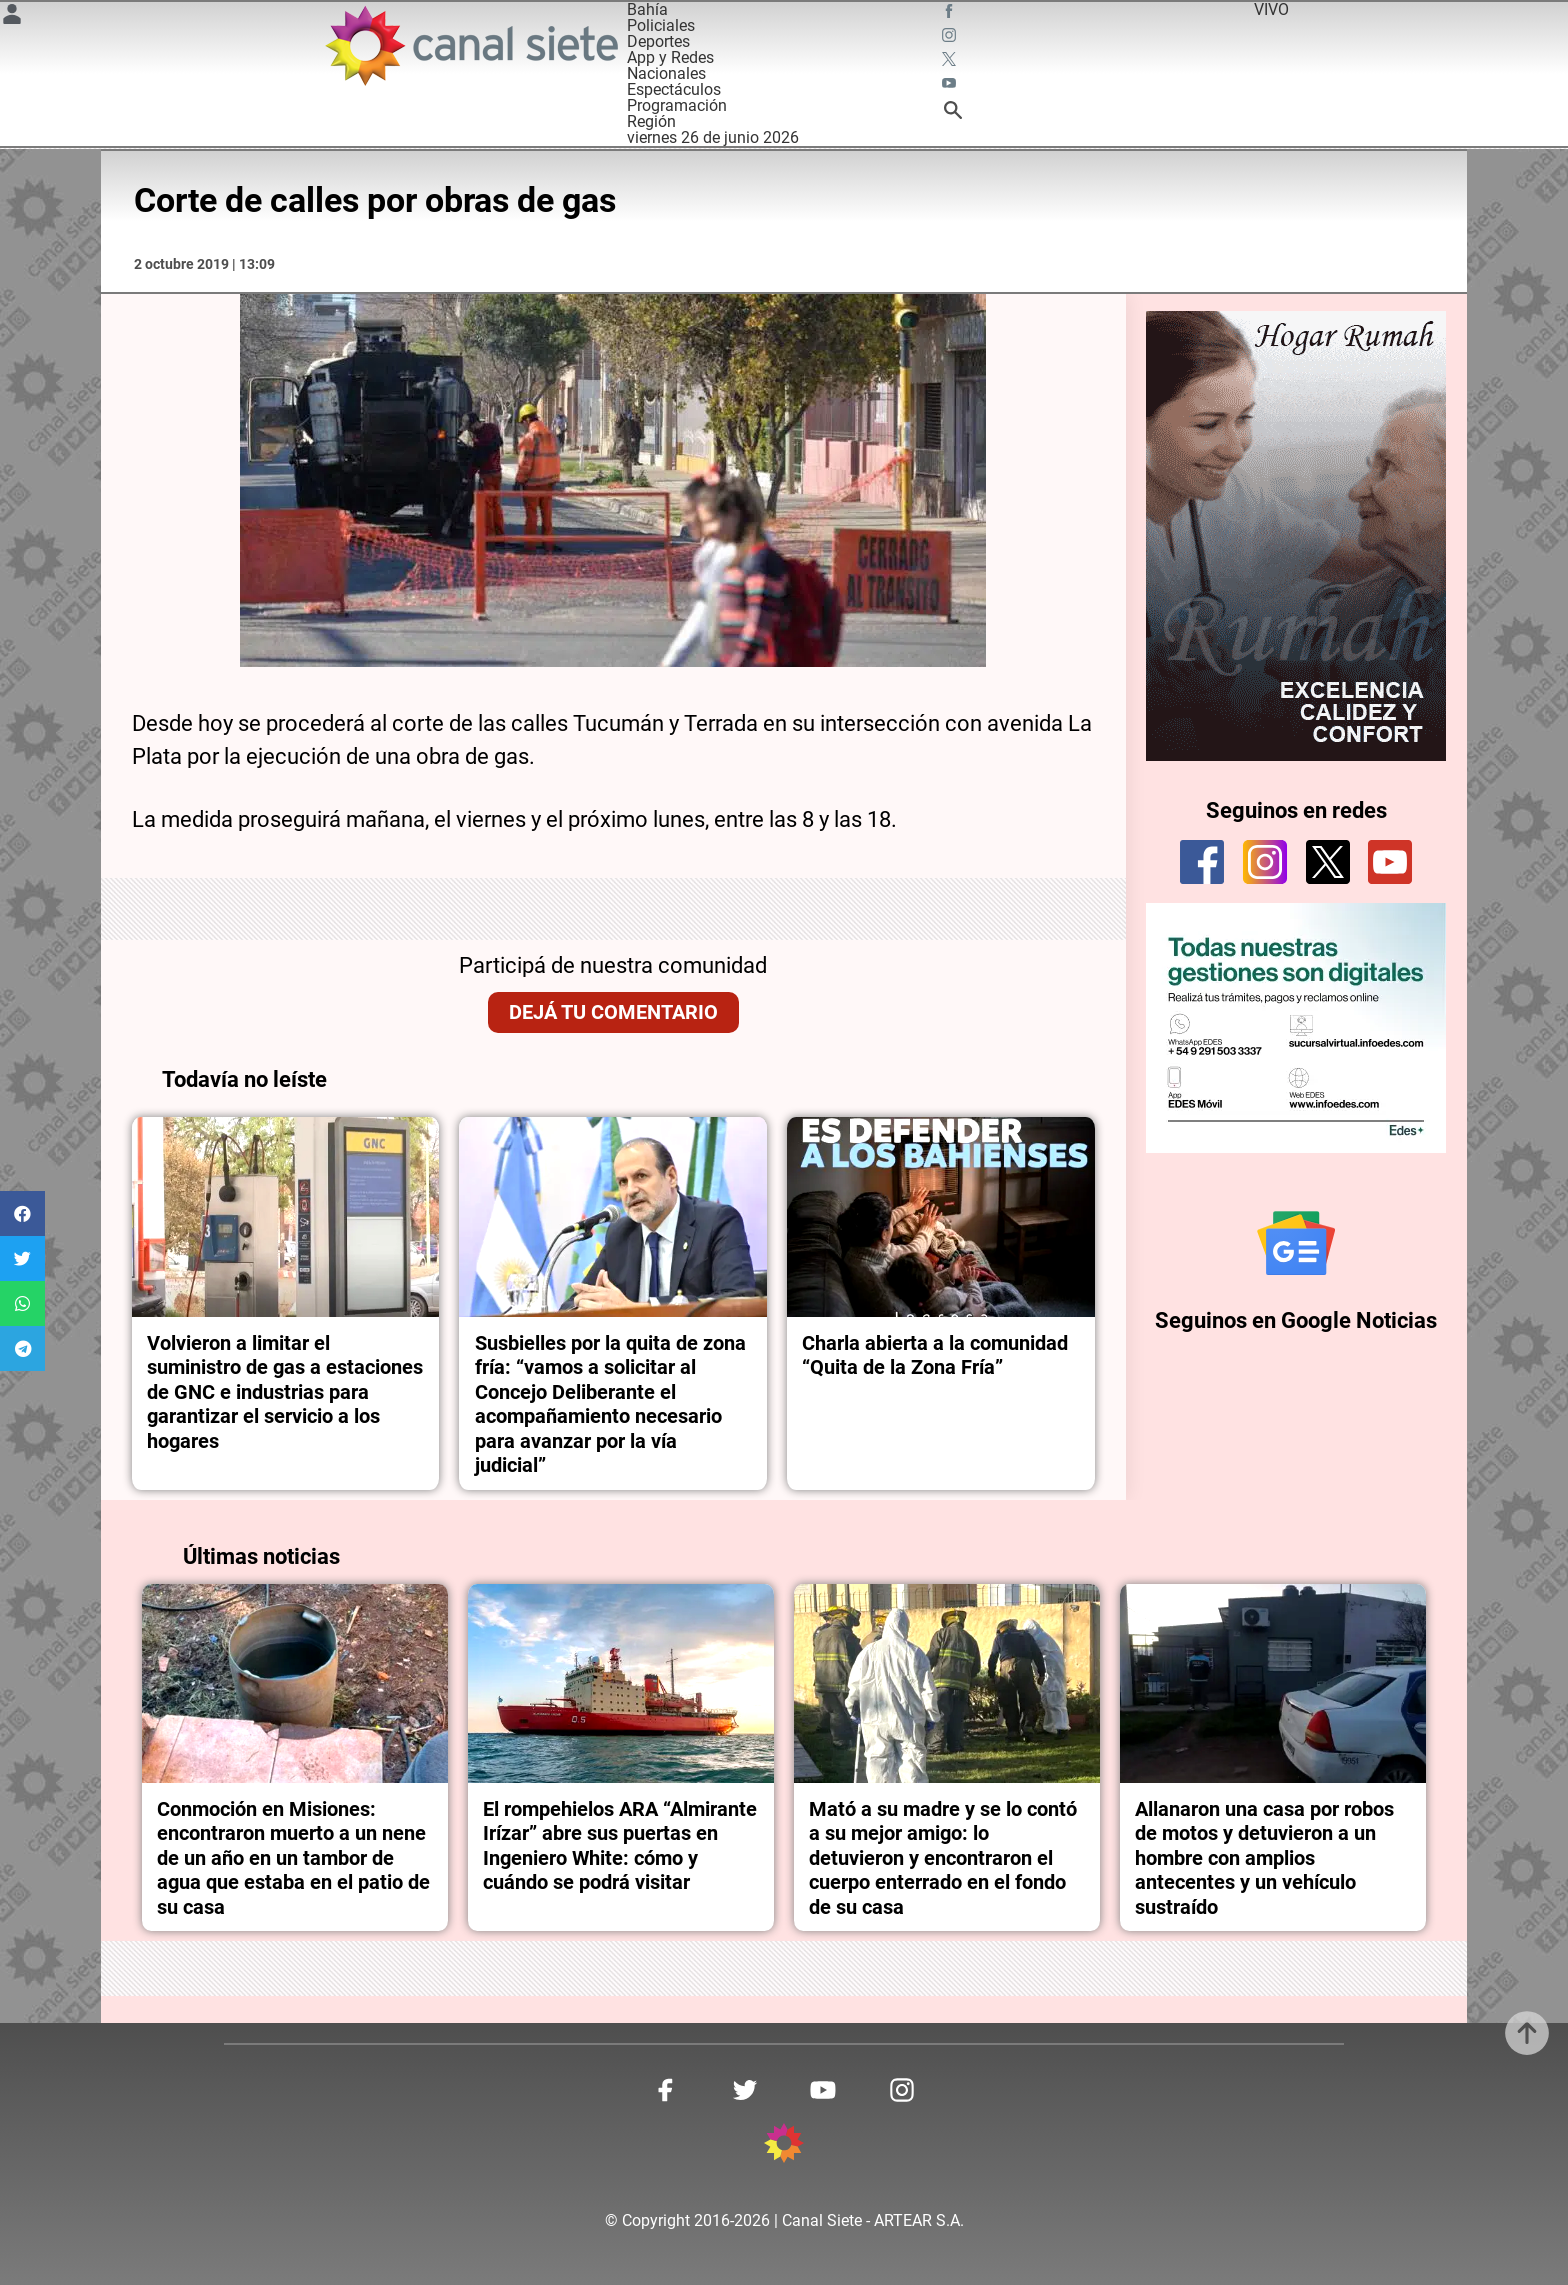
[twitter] (1328, 862)
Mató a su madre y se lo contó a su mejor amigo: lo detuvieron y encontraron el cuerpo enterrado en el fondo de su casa (943, 1858)
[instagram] (1265, 862)
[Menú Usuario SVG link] (12, 17)
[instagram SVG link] (951, 38)
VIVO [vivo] (1271, 9)
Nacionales (666, 73)
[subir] (1527, 2033)
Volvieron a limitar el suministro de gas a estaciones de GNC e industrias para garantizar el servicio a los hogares (285, 1392)
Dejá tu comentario (613, 1012)
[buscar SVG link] (953, 113)
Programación (677, 105)
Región (651, 121)
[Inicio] (470, 45)
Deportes (658, 41)
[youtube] (1390, 862)
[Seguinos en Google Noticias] (1296, 1243)
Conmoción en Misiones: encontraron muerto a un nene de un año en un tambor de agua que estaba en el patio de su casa (293, 1858)
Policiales (661, 25)
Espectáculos (674, 89)
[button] (22, 1213)
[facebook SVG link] (951, 14)
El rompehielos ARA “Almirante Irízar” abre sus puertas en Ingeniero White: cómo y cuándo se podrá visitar (620, 1845)
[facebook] (1202, 862)
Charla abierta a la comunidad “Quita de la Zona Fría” (937, 1355)
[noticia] (286, 1217)
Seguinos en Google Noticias (1296, 1320)
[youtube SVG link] (951, 86)
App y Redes (670, 57)
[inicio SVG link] (784, 2146)
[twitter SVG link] (951, 62)
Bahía (647, 9)
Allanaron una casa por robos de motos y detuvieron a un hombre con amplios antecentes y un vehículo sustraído (1264, 1858)
